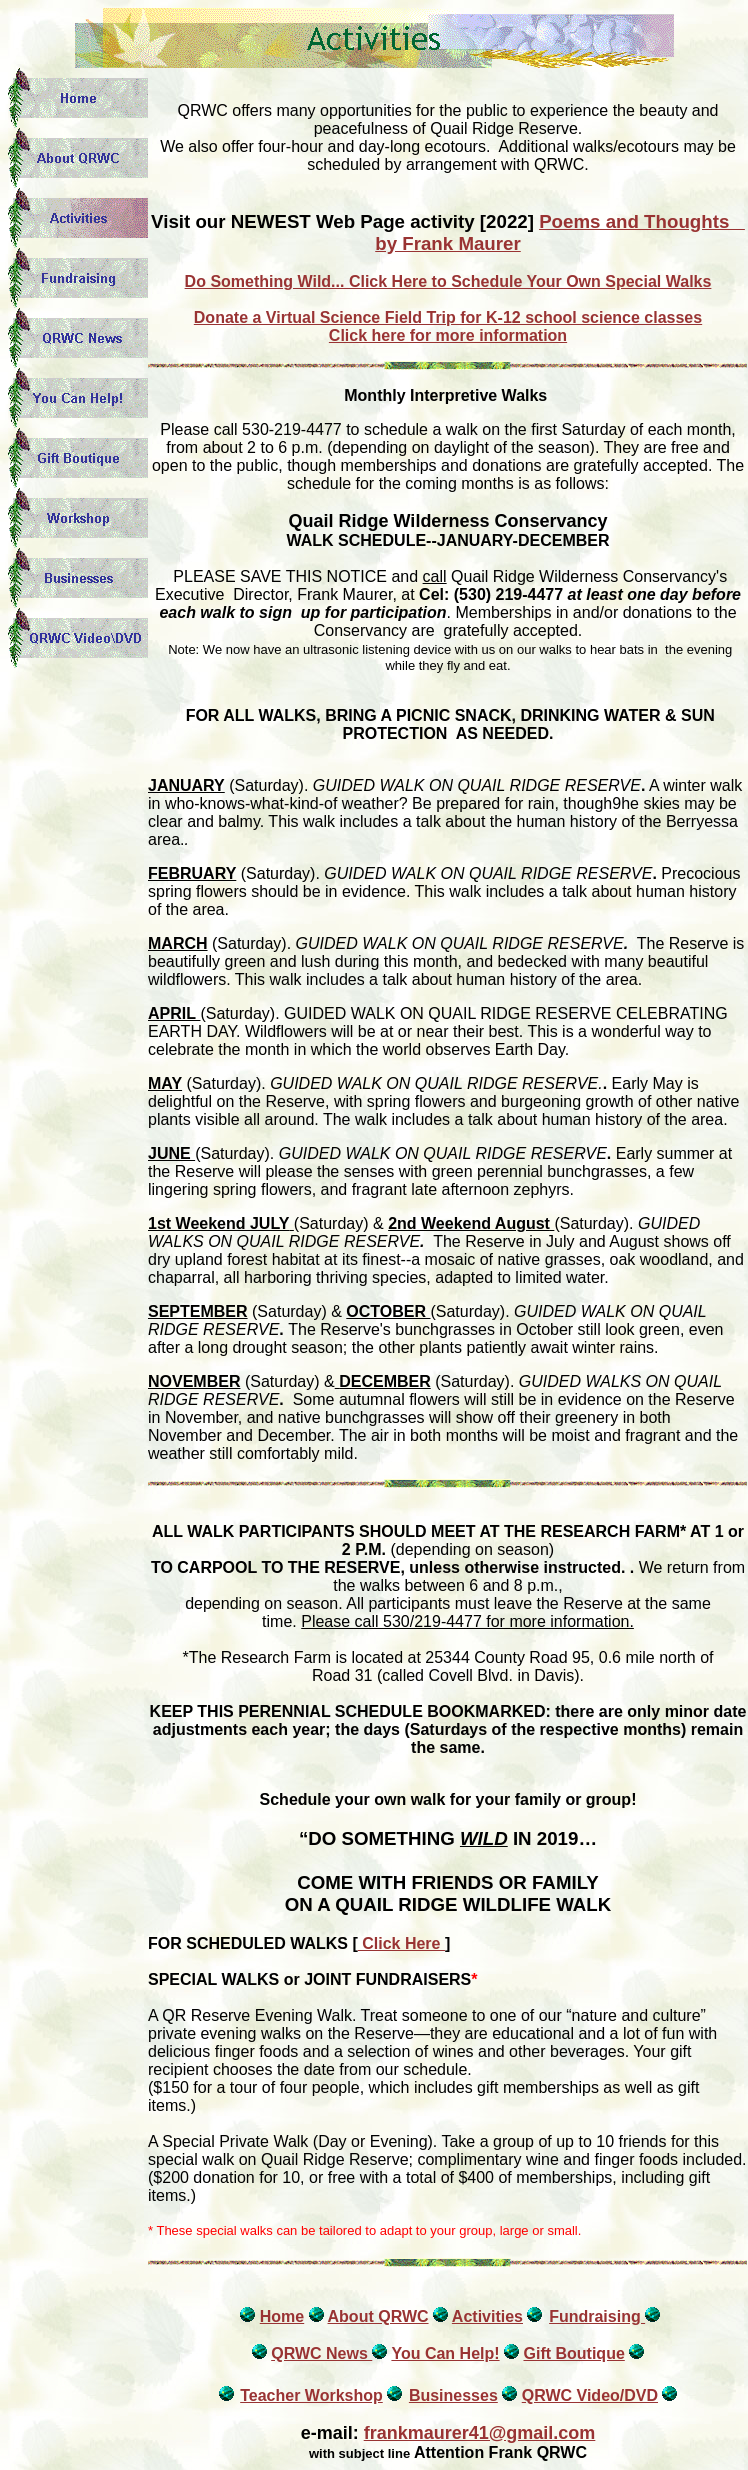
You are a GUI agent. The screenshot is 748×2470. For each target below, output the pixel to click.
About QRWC (378, 2316)
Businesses (453, 2395)
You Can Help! (445, 2353)
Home (282, 2316)
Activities (487, 2316)
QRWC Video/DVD (590, 2395)
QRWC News (321, 2353)
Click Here (401, 1943)
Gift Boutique (573, 2353)
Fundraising (597, 2316)
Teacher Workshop (311, 2395)
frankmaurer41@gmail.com (480, 2433)
